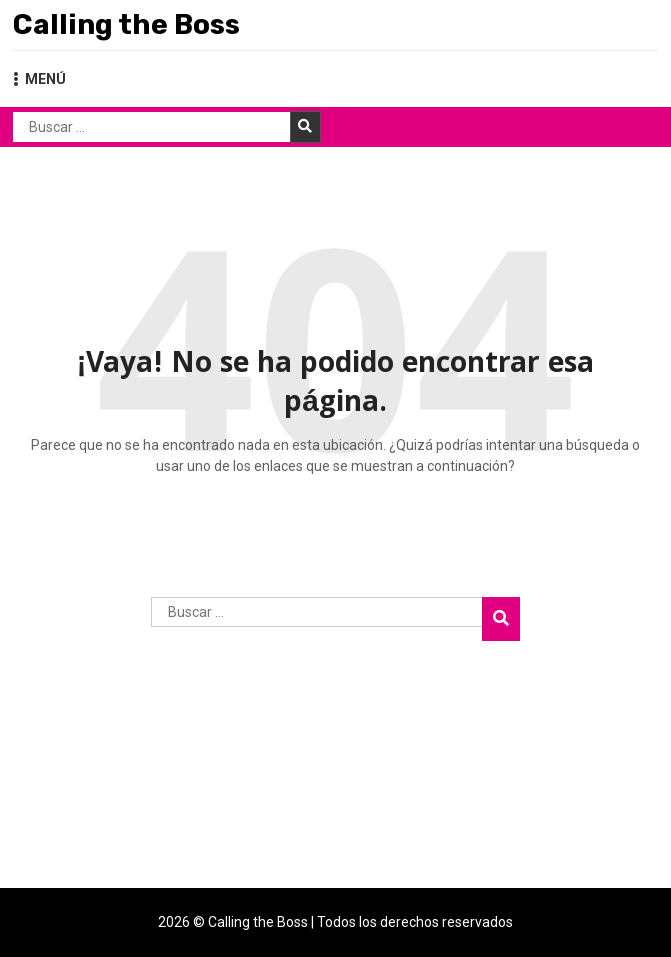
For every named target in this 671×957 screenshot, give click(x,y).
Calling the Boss (126, 24)
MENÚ (39, 79)
